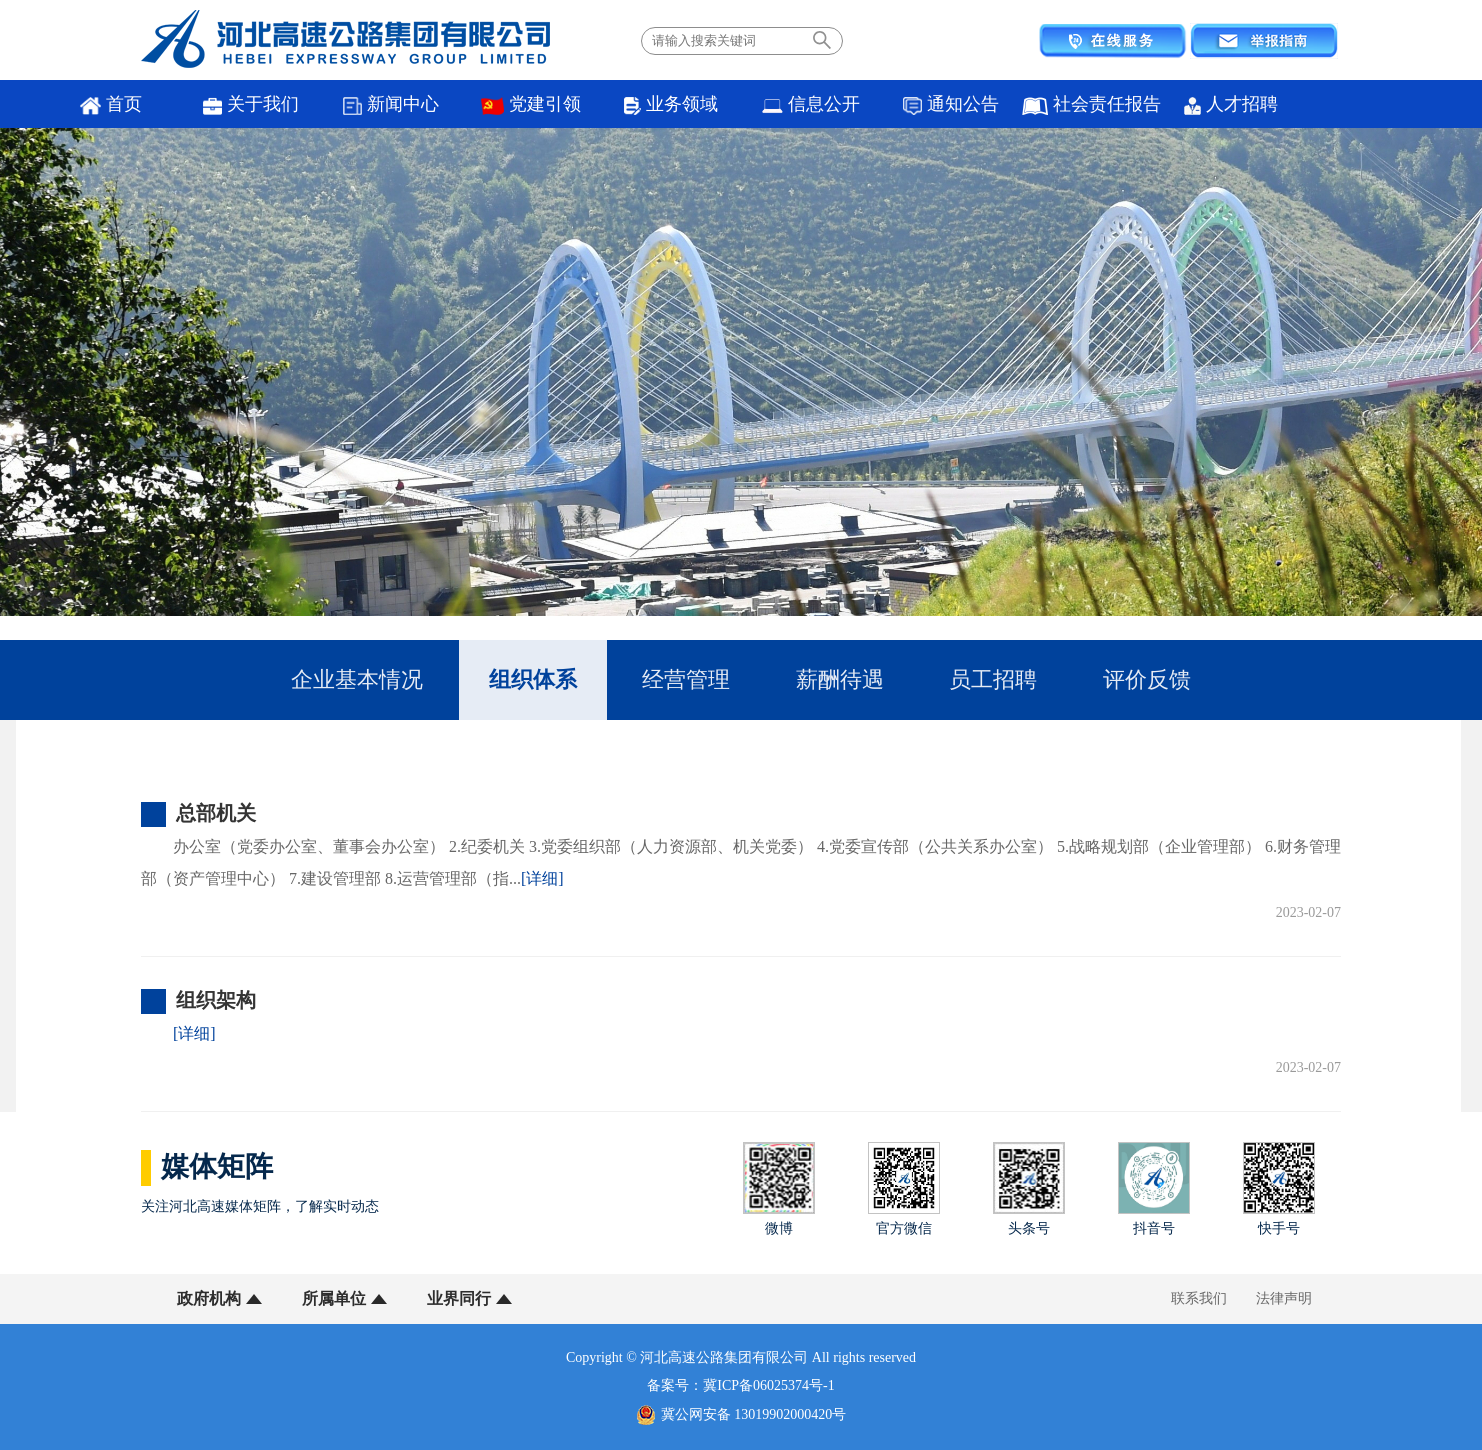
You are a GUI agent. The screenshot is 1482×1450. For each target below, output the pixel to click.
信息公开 (811, 104)
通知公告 (951, 104)
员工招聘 (993, 679)
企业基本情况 (357, 679)
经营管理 (686, 679)
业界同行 (459, 1298)
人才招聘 (1230, 104)
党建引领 (531, 104)
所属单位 (334, 1298)
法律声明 (1284, 1298)
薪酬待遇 (840, 679)
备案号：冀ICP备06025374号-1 (740, 1385)
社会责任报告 (1091, 104)
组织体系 (533, 679)
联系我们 (1199, 1298)
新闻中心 (391, 104)
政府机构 (209, 1298)
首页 (111, 104)
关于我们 (251, 104)
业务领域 (670, 104)
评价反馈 (1147, 679)
